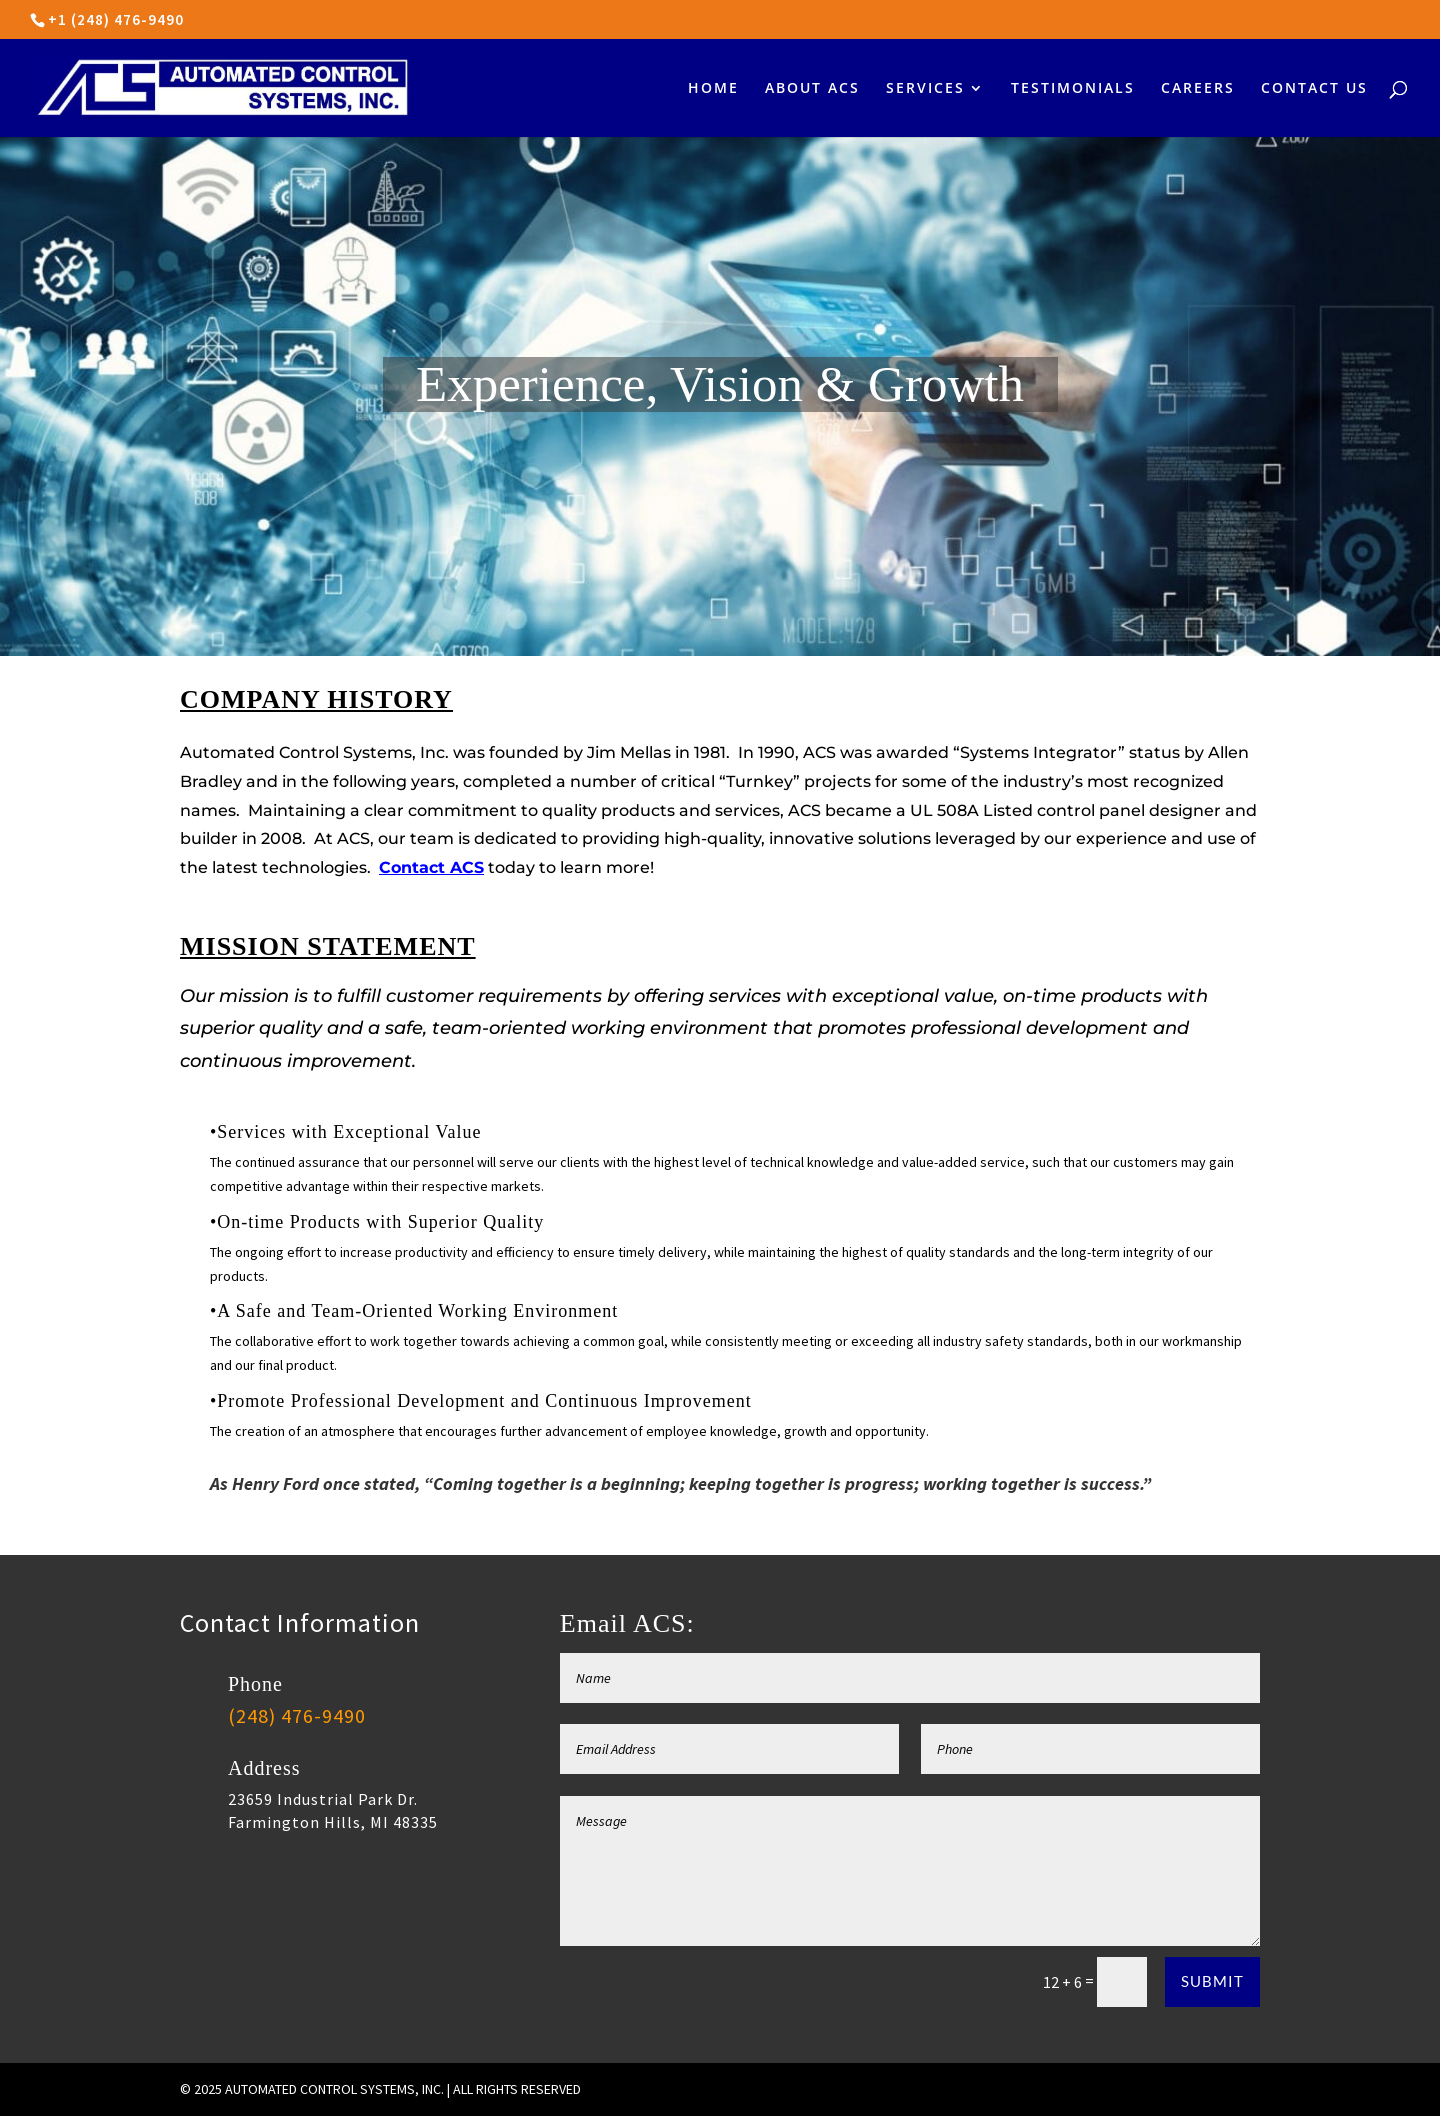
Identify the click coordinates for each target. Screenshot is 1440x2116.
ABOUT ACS (812, 89)
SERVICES (925, 89)
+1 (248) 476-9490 (116, 19)
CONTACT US (1314, 89)
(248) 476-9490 (297, 1715)
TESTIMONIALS (1073, 89)
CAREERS (1198, 89)
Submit (1212, 1981)
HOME (713, 89)
